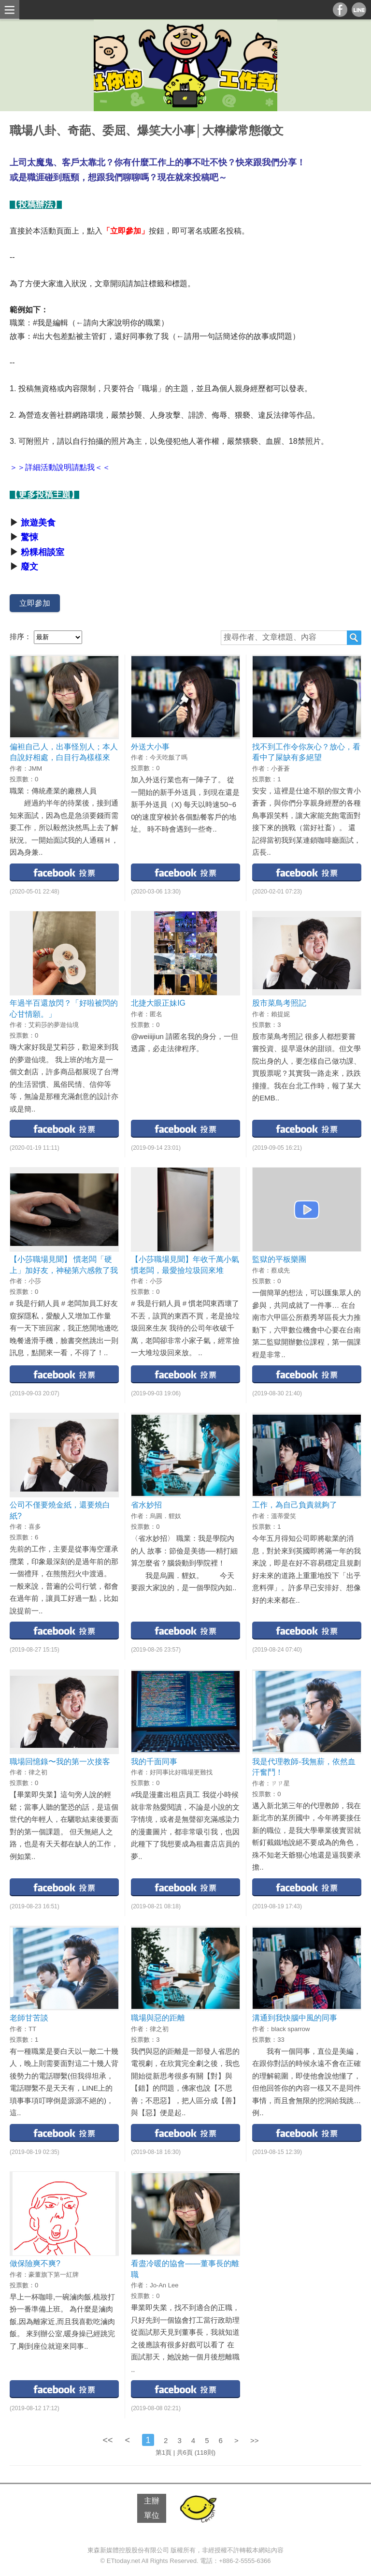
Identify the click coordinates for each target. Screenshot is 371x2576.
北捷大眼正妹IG (158, 1003)
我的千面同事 (154, 1761)
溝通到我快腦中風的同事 (294, 2018)
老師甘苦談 (29, 2018)
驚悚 (29, 537)
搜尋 (354, 637)
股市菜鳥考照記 (279, 1003)
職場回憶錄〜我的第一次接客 (60, 1761)
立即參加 (34, 603)
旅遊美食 (38, 522)
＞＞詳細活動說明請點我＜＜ (60, 467)
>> (254, 2440)
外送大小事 (150, 747)
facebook (64, 872)
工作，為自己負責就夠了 (294, 1505)
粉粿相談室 (42, 552)
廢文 (29, 566)
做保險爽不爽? (35, 2263)
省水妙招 (146, 1505)
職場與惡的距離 (158, 2018)
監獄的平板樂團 (279, 1259)
